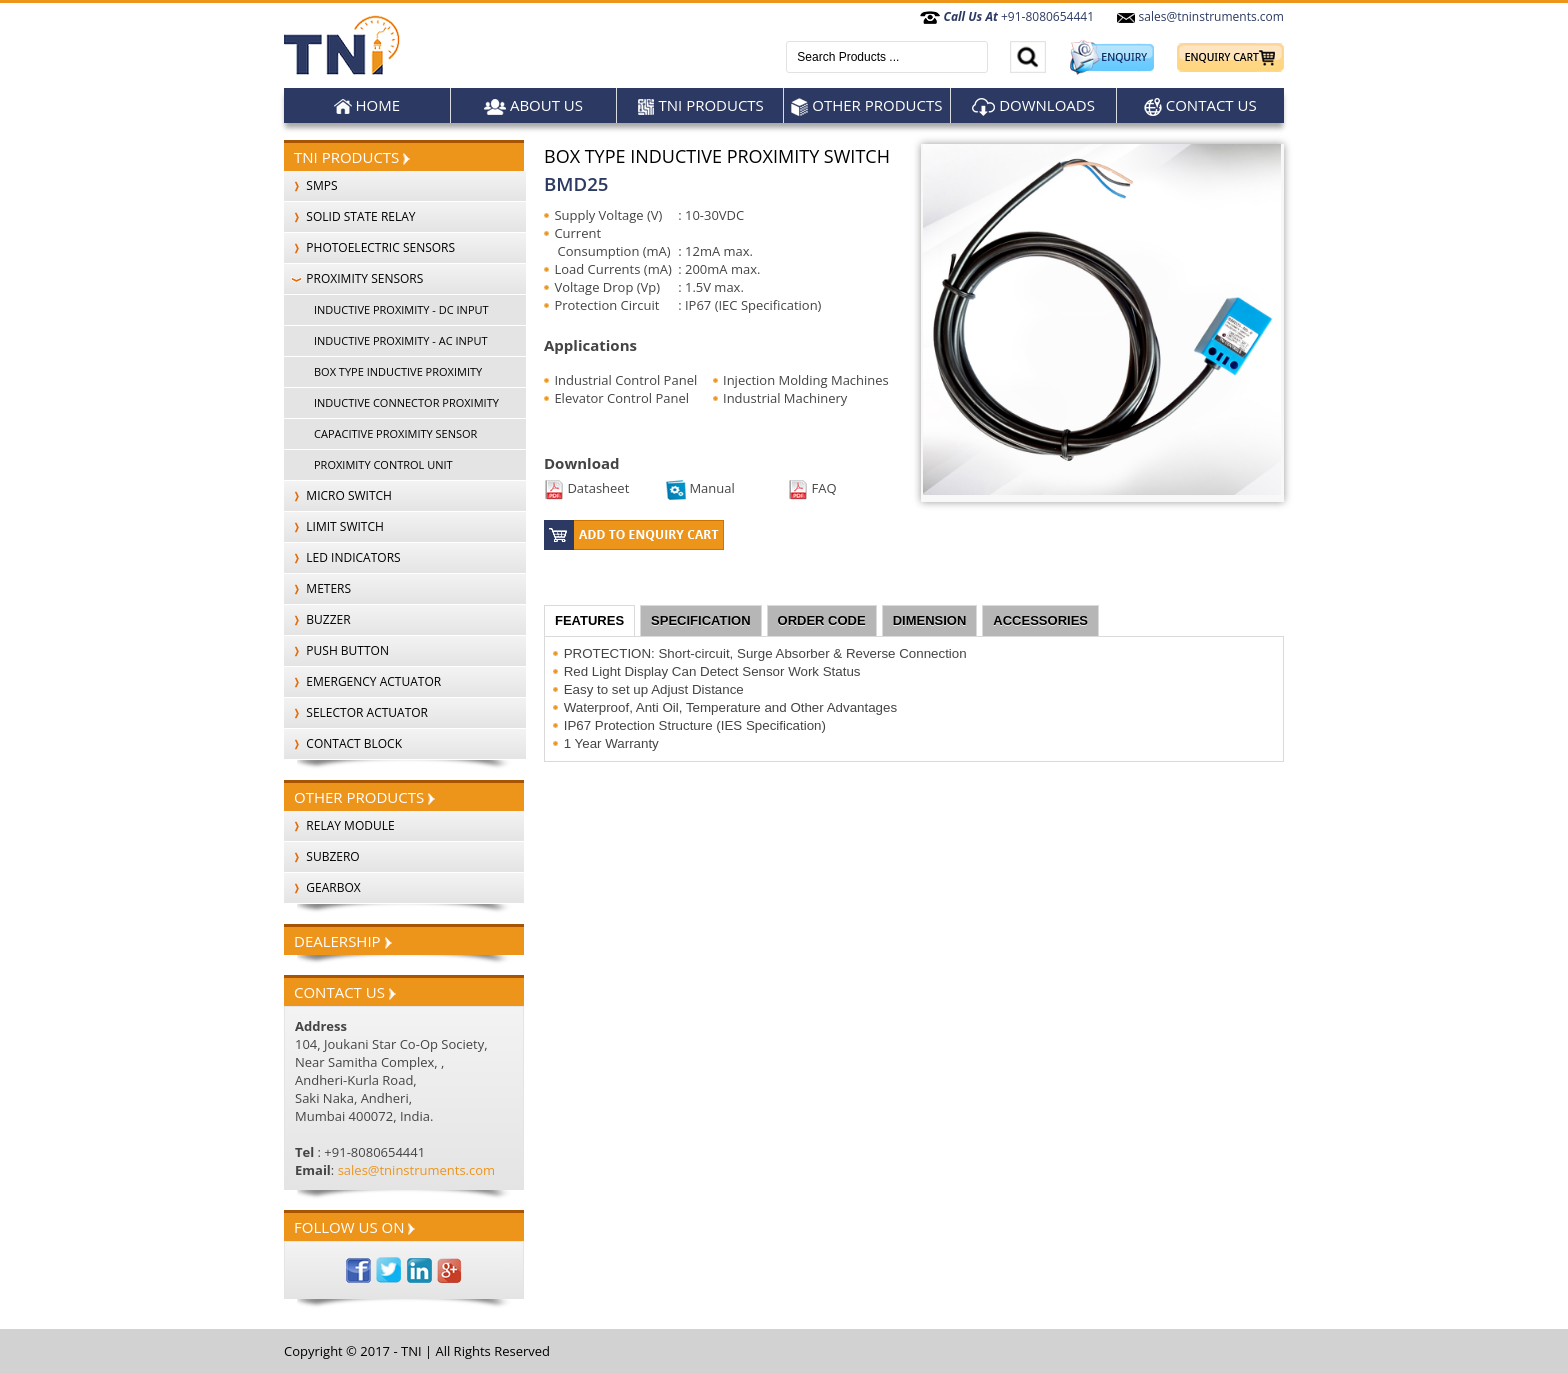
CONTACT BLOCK (343, 743)
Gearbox (322, 887)
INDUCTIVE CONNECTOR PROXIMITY (406, 402)
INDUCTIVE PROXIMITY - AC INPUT (401, 340)
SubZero (322, 856)
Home (367, 105)
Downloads (1033, 105)
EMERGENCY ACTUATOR (362, 681)
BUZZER (317, 619)
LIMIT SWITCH (334, 526)
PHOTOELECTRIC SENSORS (369, 247)
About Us (533, 105)
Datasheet (586, 488)
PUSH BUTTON (336, 650)
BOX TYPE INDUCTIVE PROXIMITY (398, 371)
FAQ (812, 488)
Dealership (343, 941)
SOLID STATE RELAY (350, 216)
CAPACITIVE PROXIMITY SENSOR (395, 433)
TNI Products (700, 105)
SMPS (311, 185)
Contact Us (1200, 105)
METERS (317, 588)
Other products (866, 105)
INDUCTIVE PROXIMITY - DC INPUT (401, 309)
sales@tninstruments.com (1200, 16)
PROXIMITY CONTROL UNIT (383, 464)
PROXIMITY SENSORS (353, 278)
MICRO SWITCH (338, 495)
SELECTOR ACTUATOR (356, 712)
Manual (700, 488)
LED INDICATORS (342, 557)
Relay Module (339, 825)
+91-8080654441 (1007, 16)
